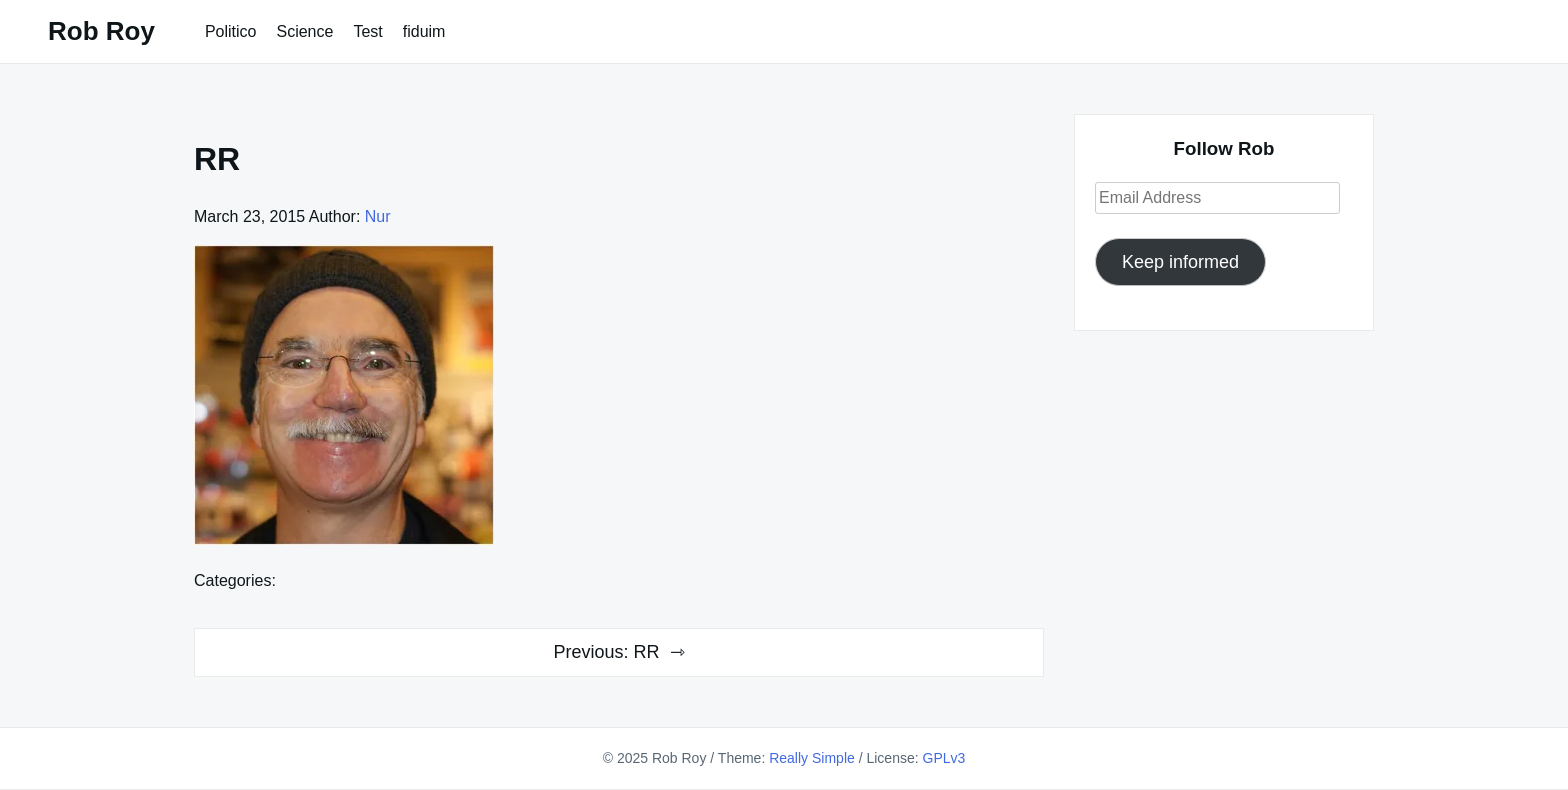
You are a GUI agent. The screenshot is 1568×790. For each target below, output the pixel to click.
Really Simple (812, 758)
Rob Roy (101, 31)
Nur (378, 216)
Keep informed (1180, 262)
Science (304, 31)
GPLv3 (944, 758)
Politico (231, 31)
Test (367, 31)
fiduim (424, 31)
